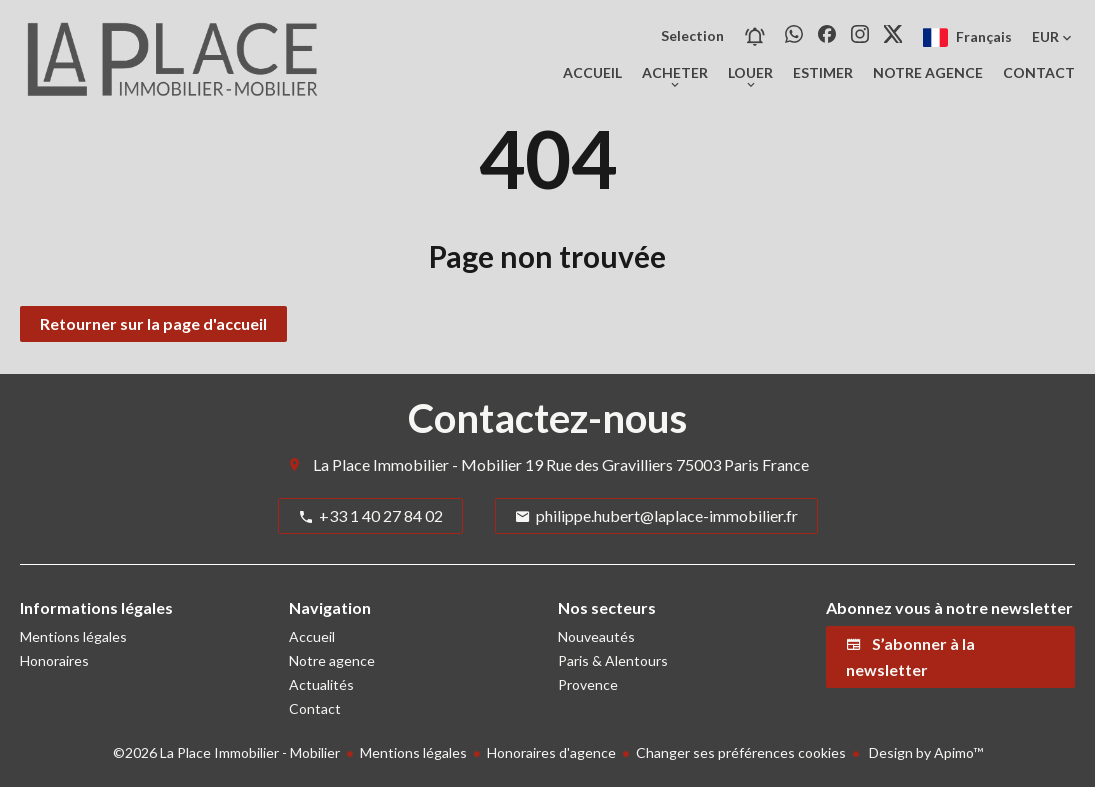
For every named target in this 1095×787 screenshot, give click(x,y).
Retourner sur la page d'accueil (153, 323)
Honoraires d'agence (551, 752)
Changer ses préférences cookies (741, 752)
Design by (924, 752)
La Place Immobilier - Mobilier (417, 464)
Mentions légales (413, 752)
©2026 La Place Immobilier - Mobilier (226, 752)
